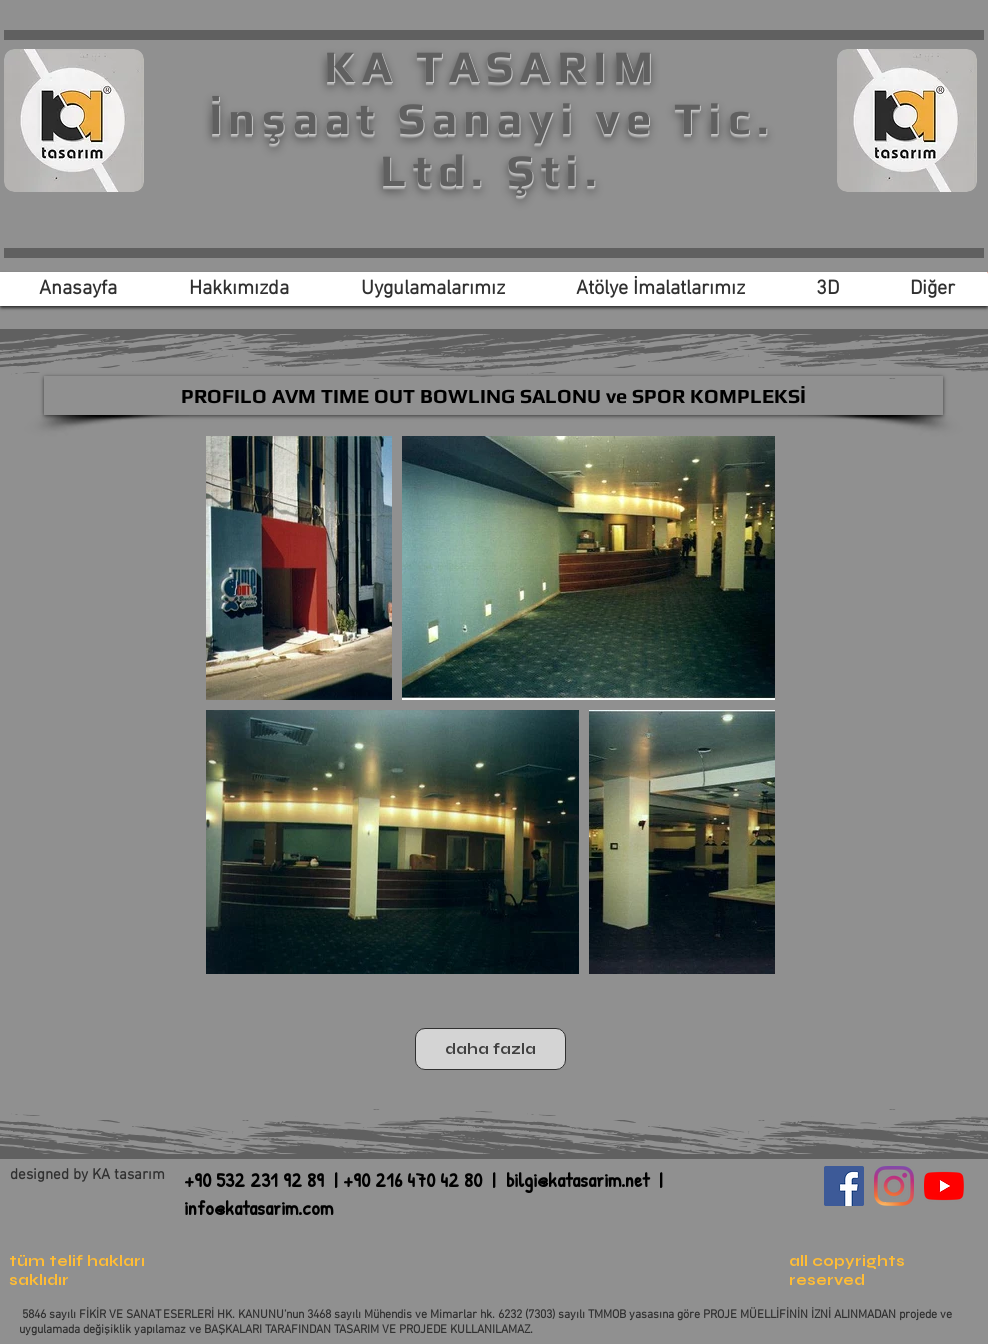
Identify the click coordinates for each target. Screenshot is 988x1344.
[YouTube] (944, 1186)
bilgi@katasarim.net (577, 1179)
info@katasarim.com (258, 1207)
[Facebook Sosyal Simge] (844, 1186)
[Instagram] (894, 1186)
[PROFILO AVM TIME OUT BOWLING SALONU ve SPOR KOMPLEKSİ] (493, 395)
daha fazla (490, 1049)
